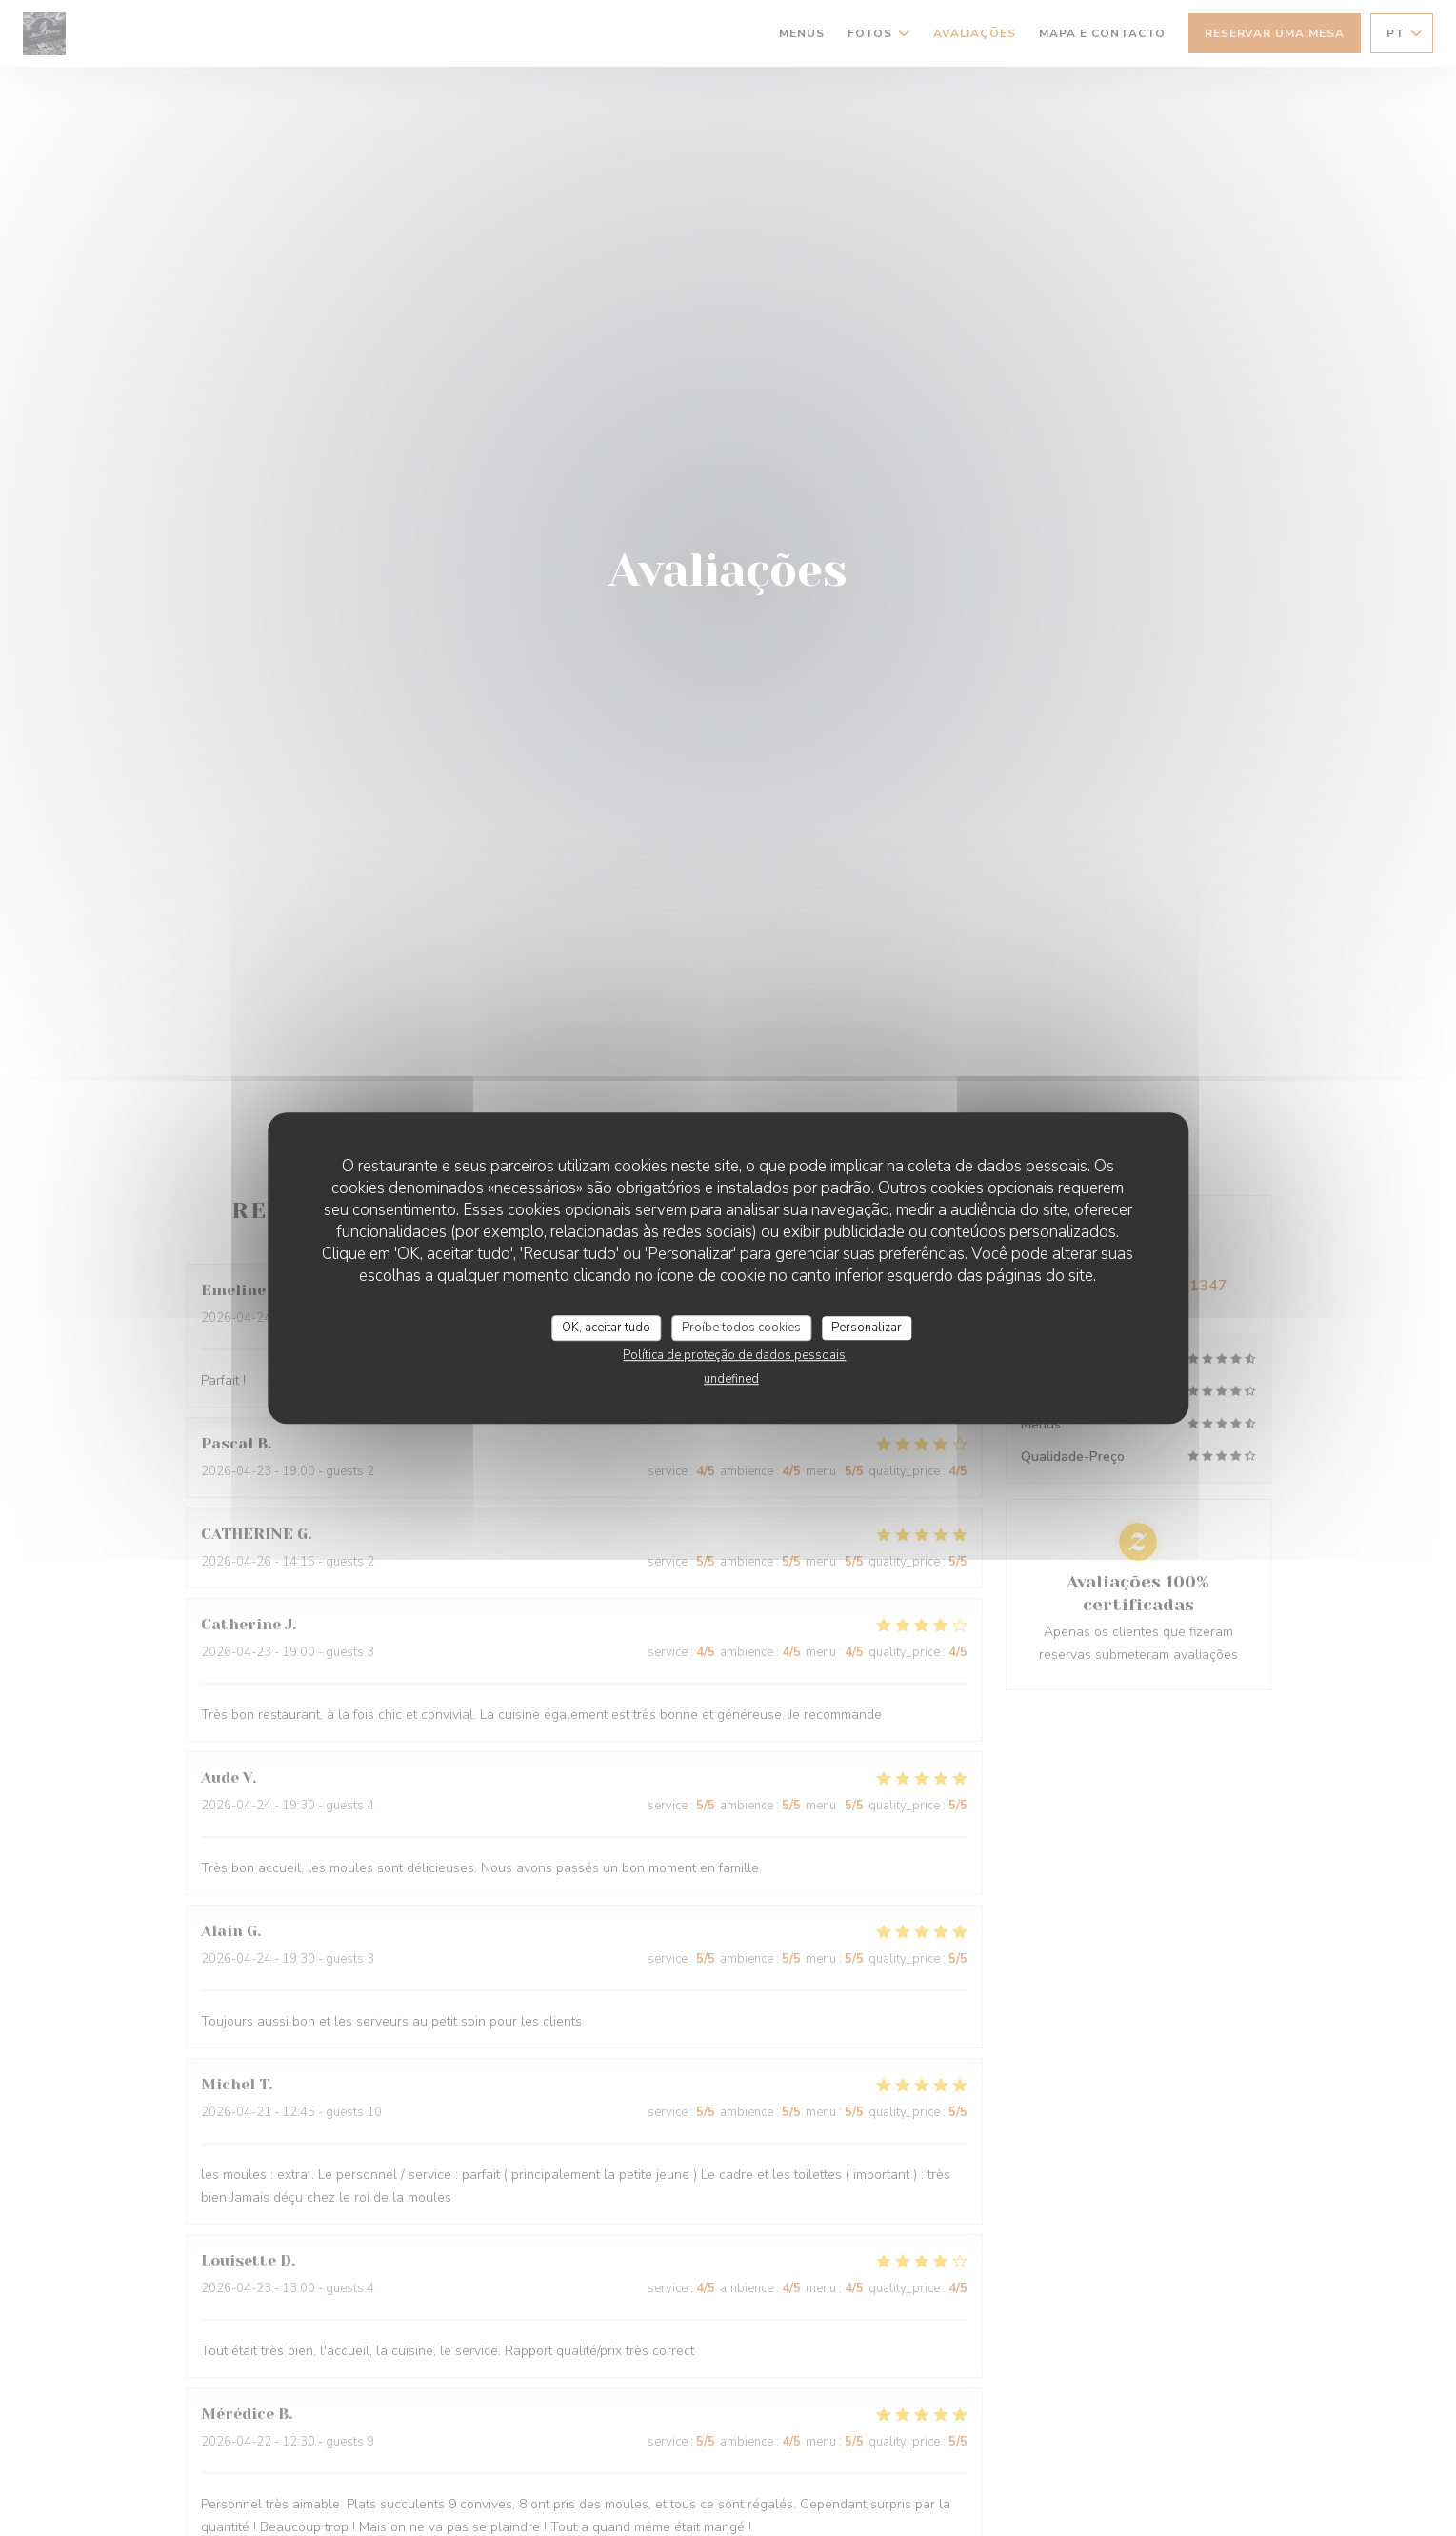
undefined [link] (731, 1379)
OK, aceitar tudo (606, 1327)
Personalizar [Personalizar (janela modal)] (866, 1327)
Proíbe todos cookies (741, 1327)
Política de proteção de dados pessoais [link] (734, 1355)
